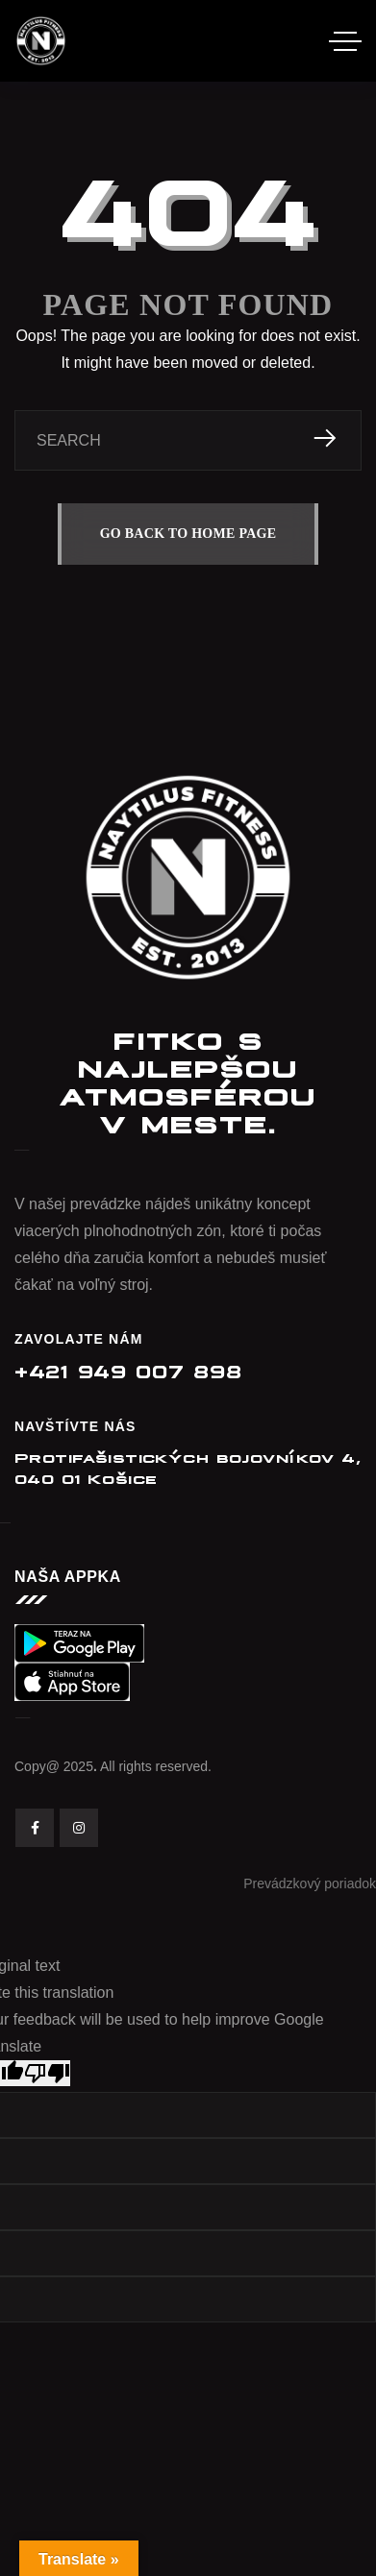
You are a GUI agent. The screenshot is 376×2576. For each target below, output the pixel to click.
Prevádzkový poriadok (309, 1883)
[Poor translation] (47, 2073)
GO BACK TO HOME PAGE (188, 533)
